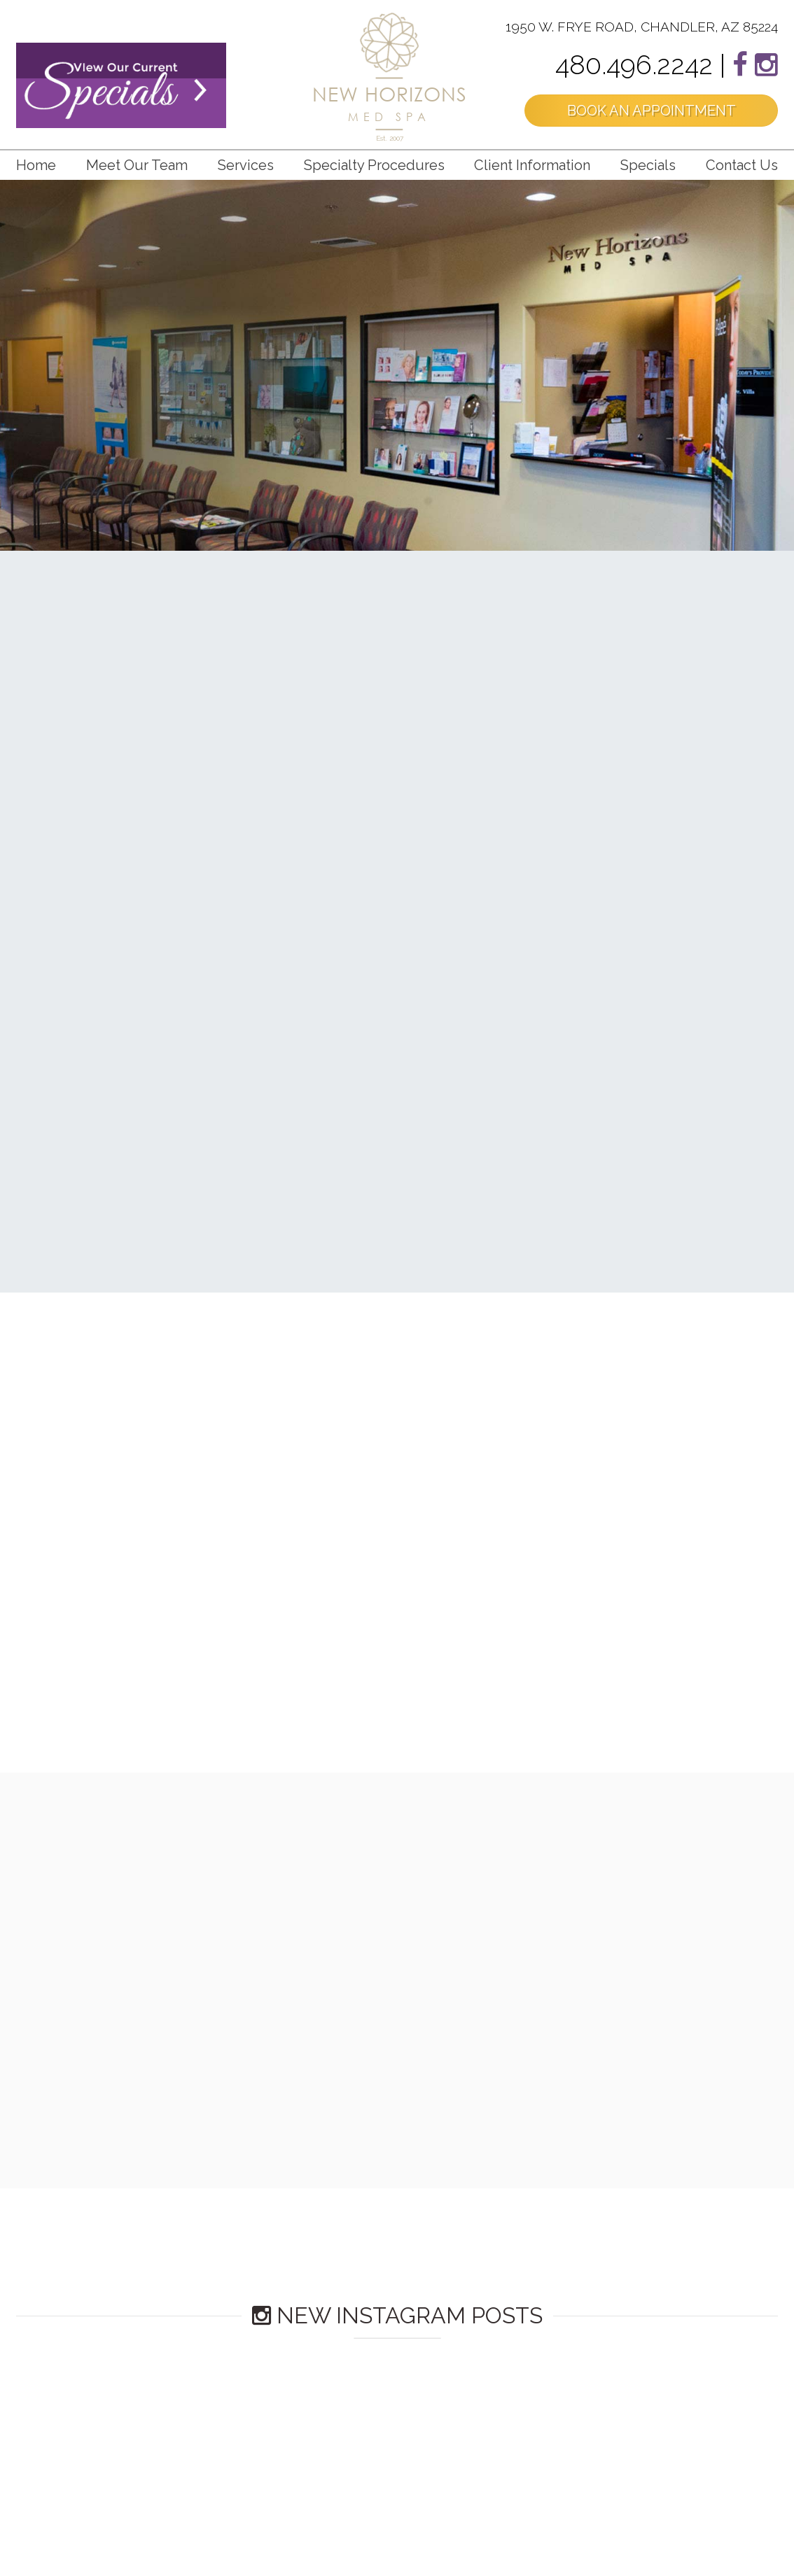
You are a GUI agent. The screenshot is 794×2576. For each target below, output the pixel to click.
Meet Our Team (137, 165)
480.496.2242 (634, 64)
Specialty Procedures (374, 165)
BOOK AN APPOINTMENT (651, 110)
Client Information (532, 165)
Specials (648, 165)
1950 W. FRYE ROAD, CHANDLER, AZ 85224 (642, 26)
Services (246, 165)
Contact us (742, 165)
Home (36, 165)
